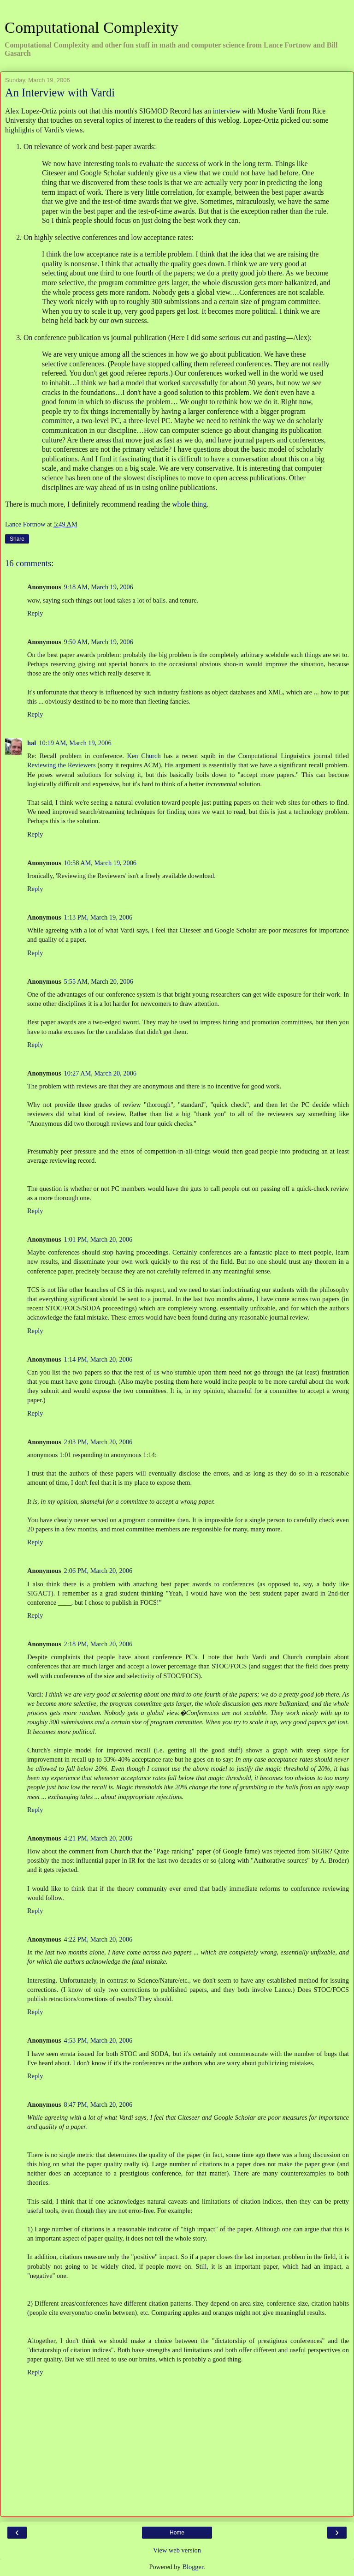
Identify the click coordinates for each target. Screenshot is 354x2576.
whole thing (189, 504)
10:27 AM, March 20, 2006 (100, 1073)
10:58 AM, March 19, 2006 (100, 863)
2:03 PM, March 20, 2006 (98, 1442)
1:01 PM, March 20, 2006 (98, 1239)
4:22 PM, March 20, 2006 (98, 1939)
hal (31, 743)
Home (177, 2532)
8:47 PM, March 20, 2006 (98, 2104)
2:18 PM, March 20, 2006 (98, 1644)
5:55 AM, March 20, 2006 (98, 981)
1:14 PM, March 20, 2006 (98, 1359)
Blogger (192, 2566)
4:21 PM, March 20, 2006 (98, 1838)
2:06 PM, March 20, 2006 (98, 1570)
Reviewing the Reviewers (61, 765)
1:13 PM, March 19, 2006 (98, 917)
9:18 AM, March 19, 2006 (98, 587)
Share (17, 539)
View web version (177, 2550)
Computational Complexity (91, 27)
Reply (35, 613)
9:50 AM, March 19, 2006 (98, 641)
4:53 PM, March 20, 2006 (98, 2040)
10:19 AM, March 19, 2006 (75, 743)
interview (227, 111)
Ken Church (144, 755)
